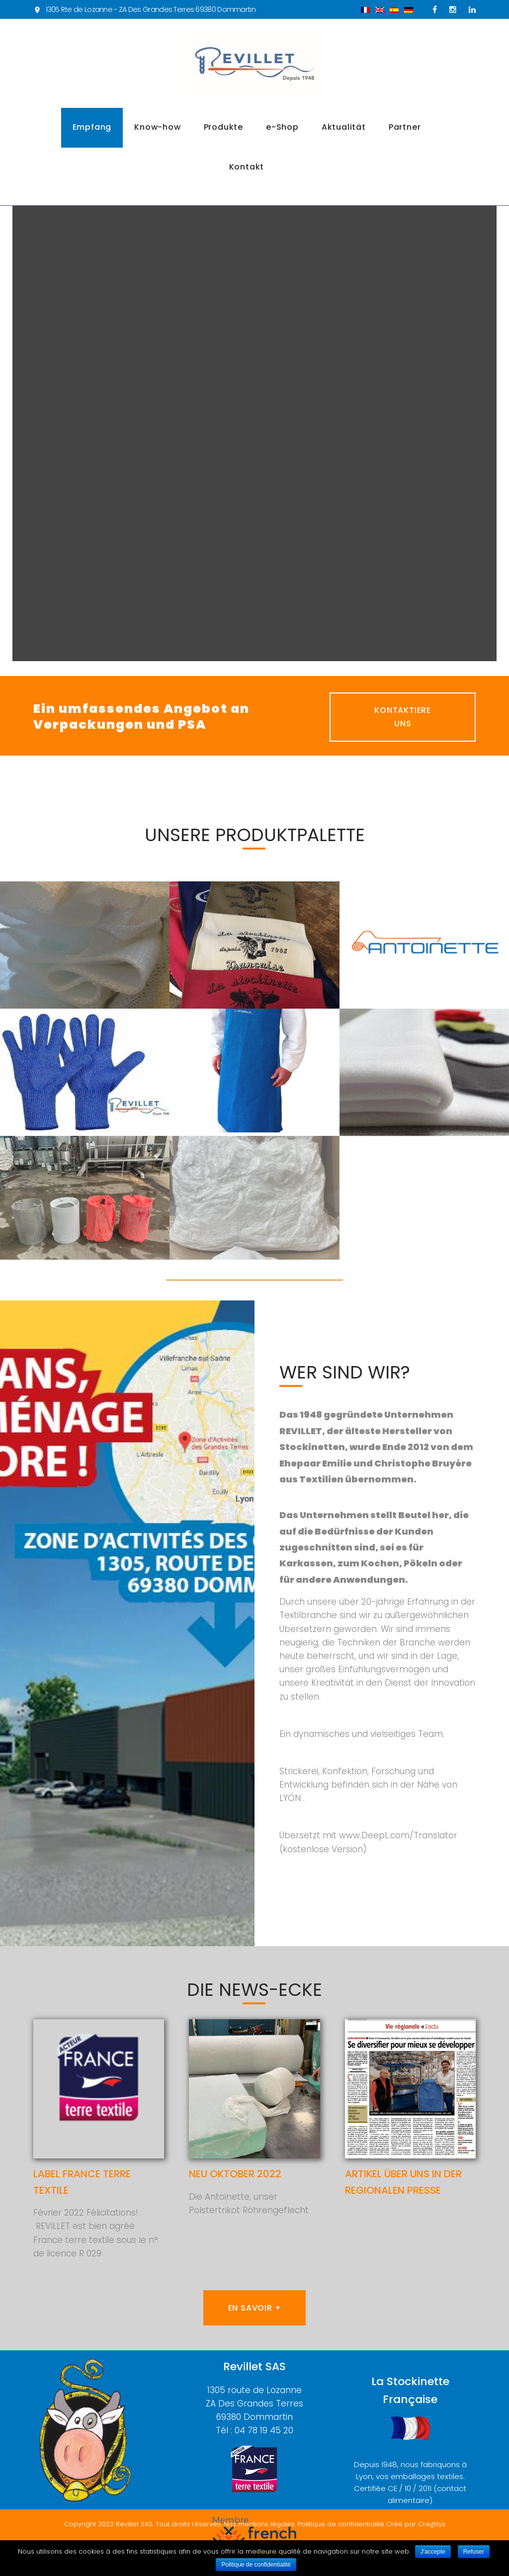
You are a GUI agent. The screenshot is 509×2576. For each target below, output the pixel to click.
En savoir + (254, 2308)
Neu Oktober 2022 (235, 2174)
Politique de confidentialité (342, 2524)
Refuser (473, 2551)
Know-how (157, 127)
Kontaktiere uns (402, 716)
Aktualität (344, 127)
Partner (405, 127)
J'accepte (433, 2551)
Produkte (223, 127)
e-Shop (282, 127)
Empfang (92, 127)
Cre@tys (431, 2524)
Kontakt (246, 166)
